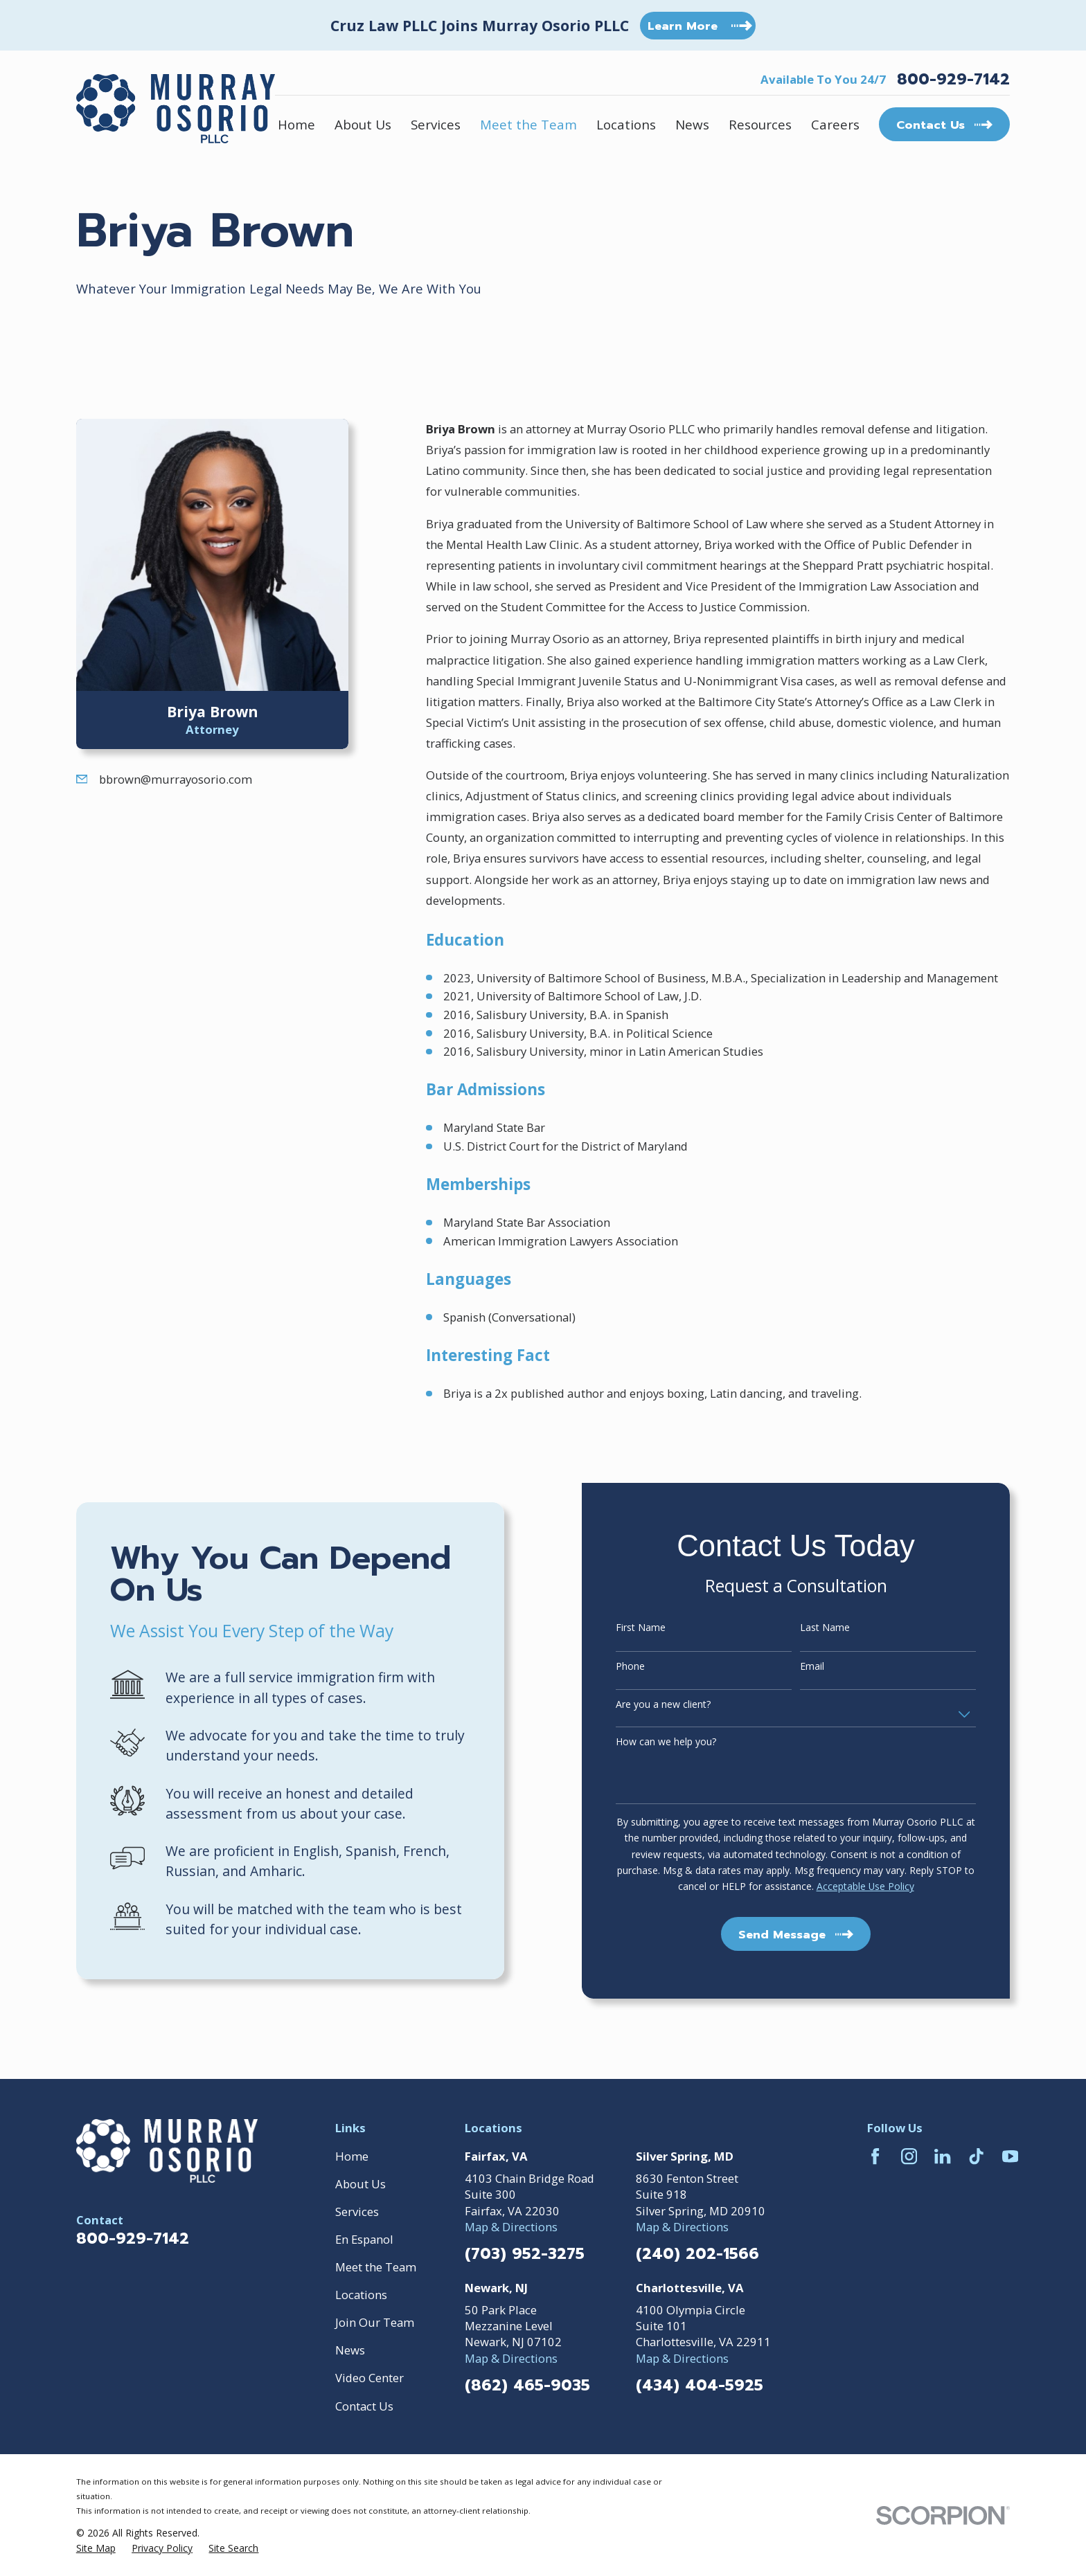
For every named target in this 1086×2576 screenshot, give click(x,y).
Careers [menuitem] (835, 124)
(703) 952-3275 (525, 2254)
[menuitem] (96, 2548)
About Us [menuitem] (363, 124)
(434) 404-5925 (699, 2385)
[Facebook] (875, 2156)
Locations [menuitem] (626, 124)
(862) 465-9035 (527, 2385)
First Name (660, 1628)
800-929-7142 (953, 79)
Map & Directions (511, 2227)
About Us (360, 2184)
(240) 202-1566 (697, 2254)
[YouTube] (1010, 2156)
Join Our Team (374, 2322)
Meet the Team (375, 2267)
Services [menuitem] (436, 124)
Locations (361, 2295)
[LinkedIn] (942, 2156)
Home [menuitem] (296, 124)
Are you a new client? (682, 1705)
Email (831, 1667)
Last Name (844, 1628)
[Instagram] (909, 2156)
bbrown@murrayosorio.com (175, 779)
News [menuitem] (692, 124)
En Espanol (364, 2239)
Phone (649, 1667)
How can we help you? (685, 1742)
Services (357, 2211)
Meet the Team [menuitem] (528, 124)
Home (351, 2156)
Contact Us (364, 2406)
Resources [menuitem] (760, 124)
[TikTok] (976, 2156)
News (350, 2350)
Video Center (369, 2378)
